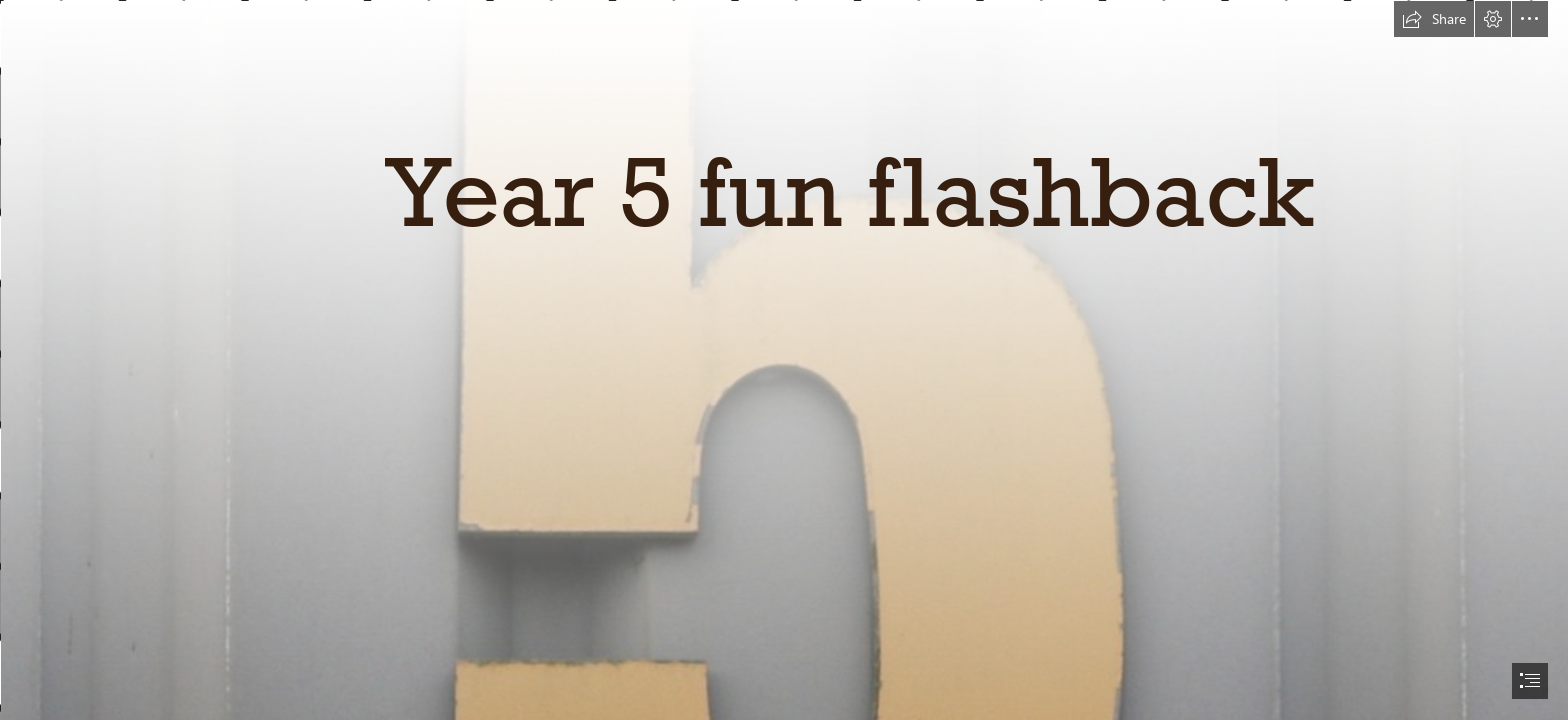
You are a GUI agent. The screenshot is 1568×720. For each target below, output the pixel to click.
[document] (784, 360)
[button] (1434, 19)
